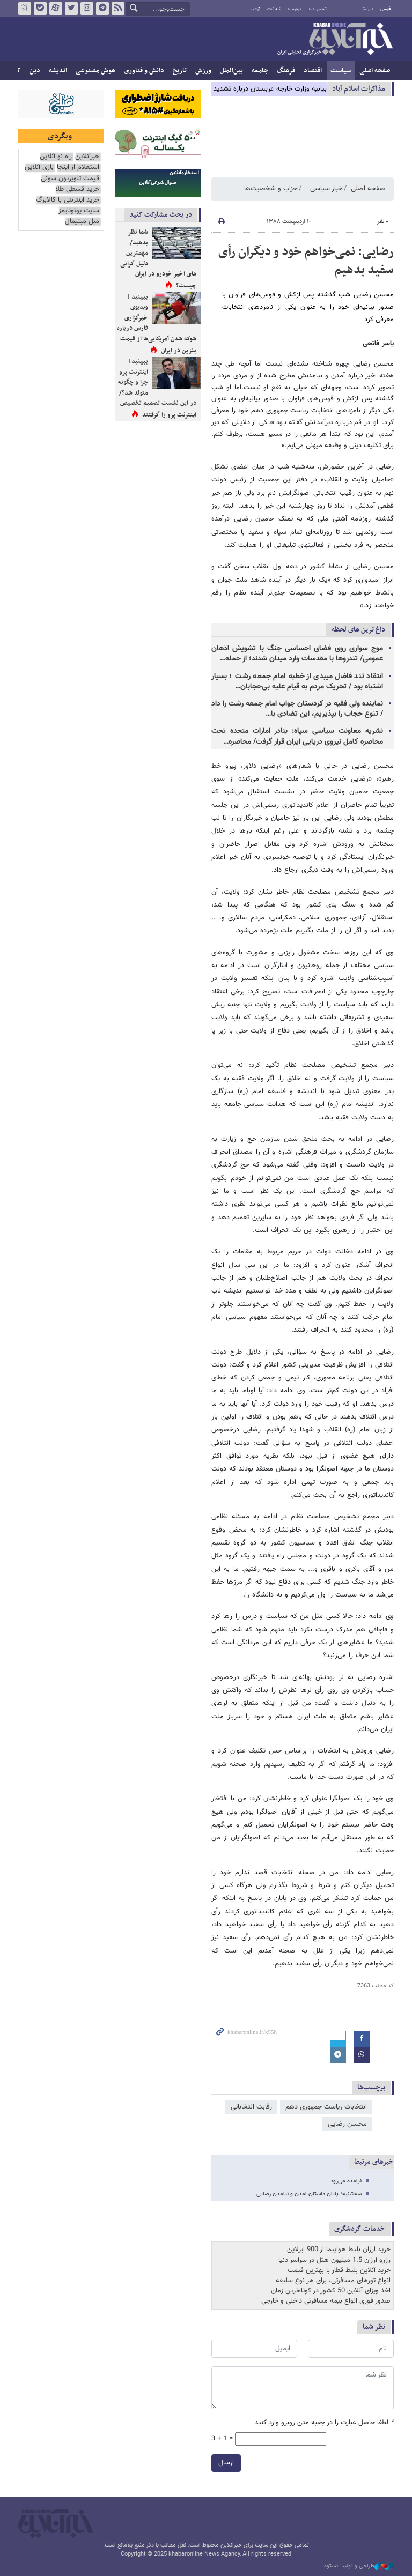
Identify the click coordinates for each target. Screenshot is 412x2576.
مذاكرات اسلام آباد (358, 89)
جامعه (260, 71)
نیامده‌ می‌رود (346, 2181)
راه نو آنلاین (56, 157)
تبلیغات (274, 9)
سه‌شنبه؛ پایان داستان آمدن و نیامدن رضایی (309, 2194)
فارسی (385, 9)
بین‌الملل (231, 71)
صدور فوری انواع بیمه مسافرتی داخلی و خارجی (326, 2301)
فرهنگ (286, 71)
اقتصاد (313, 71)
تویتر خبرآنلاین (71, 8)
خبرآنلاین (335, 39)
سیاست (340, 71)
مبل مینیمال (82, 222)
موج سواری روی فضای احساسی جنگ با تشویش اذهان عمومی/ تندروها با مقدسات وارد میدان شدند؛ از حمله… (297, 654)
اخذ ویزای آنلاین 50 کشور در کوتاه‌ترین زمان (331, 2290)
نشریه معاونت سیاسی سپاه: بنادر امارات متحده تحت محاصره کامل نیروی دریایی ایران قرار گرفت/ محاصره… (297, 736)
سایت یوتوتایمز (78, 211)
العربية (368, 9)
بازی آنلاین (39, 167)
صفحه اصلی (374, 71)
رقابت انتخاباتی (251, 2107)
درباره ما (294, 9)
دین (35, 71)
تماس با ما (318, 9)
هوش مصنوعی (95, 71)
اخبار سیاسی (327, 188)
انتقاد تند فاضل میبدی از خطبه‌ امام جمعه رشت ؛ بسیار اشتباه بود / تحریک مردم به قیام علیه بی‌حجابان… (297, 682)
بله (40, 8)
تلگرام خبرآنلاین (102, 8)
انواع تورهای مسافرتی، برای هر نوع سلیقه (333, 2280)
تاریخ (180, 71)
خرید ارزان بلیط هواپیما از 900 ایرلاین (339, 2249)
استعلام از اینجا (78, 167)
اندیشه (58, 71)
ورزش (203, 71)
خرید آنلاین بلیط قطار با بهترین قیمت (339, 2270)
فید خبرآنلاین (118, 8)
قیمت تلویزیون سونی (70, 179)
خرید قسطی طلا (77, 189)
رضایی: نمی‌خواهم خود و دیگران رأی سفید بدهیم (306, 261)
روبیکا (24, 8)
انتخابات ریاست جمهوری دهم (326, 2107)
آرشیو (255, 9)
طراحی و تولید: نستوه (359, 2566)
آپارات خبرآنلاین (55, 8)
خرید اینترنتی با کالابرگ (67, 200)
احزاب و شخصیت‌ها (271, 188)
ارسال (226, 2463)
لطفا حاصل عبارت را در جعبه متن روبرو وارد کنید (324, 2423)
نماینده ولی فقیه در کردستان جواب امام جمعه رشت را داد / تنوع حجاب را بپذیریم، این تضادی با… (297, 709)
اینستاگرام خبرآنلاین (87, 8)
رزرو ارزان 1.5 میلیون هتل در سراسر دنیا (334, 2260)
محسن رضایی (347, 2124)
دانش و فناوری (144, 71)
